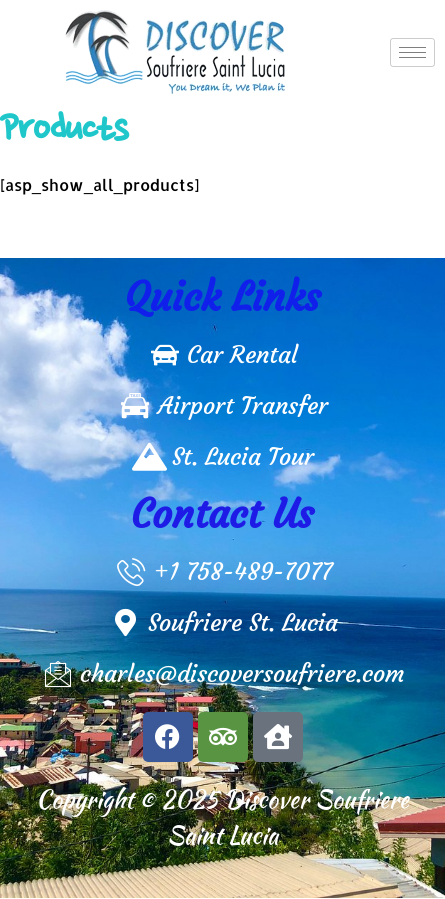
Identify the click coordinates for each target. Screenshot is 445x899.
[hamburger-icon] (412, 52)
